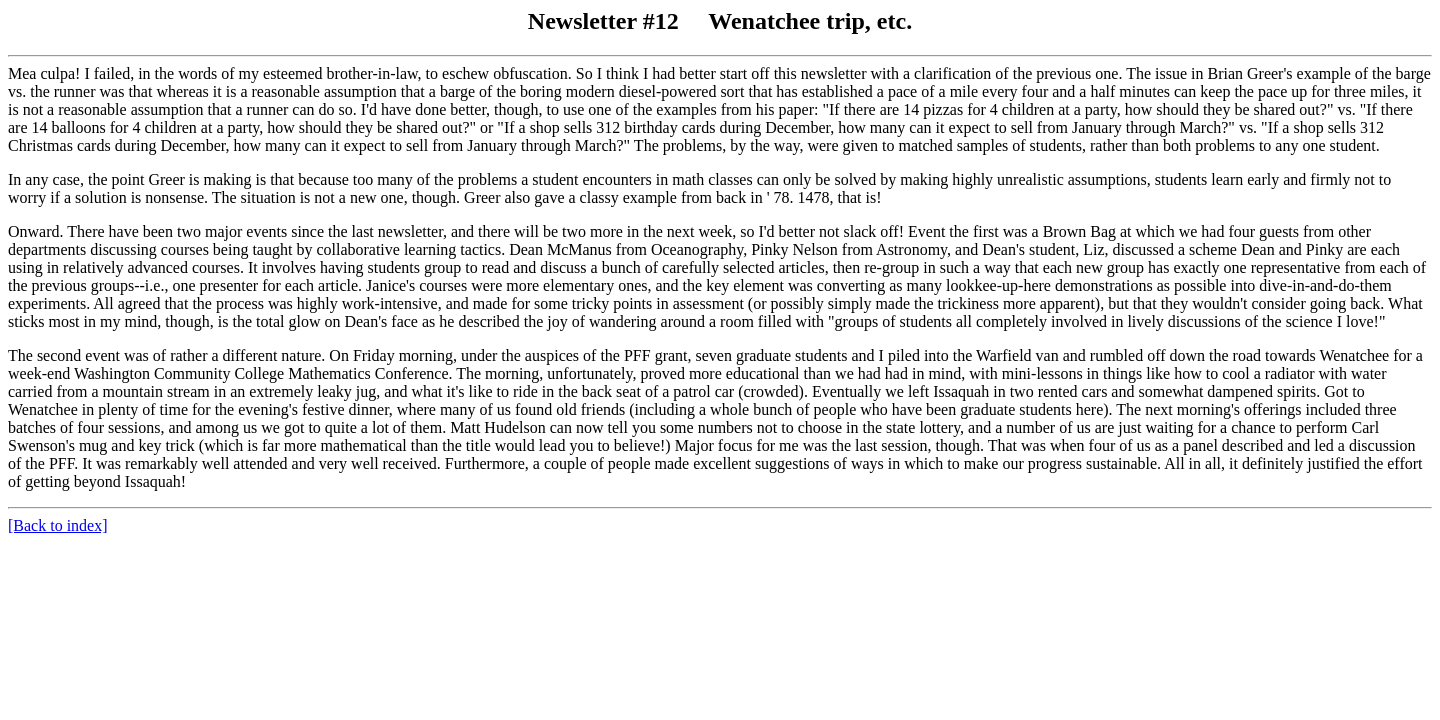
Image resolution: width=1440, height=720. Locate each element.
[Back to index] (58, 525)
